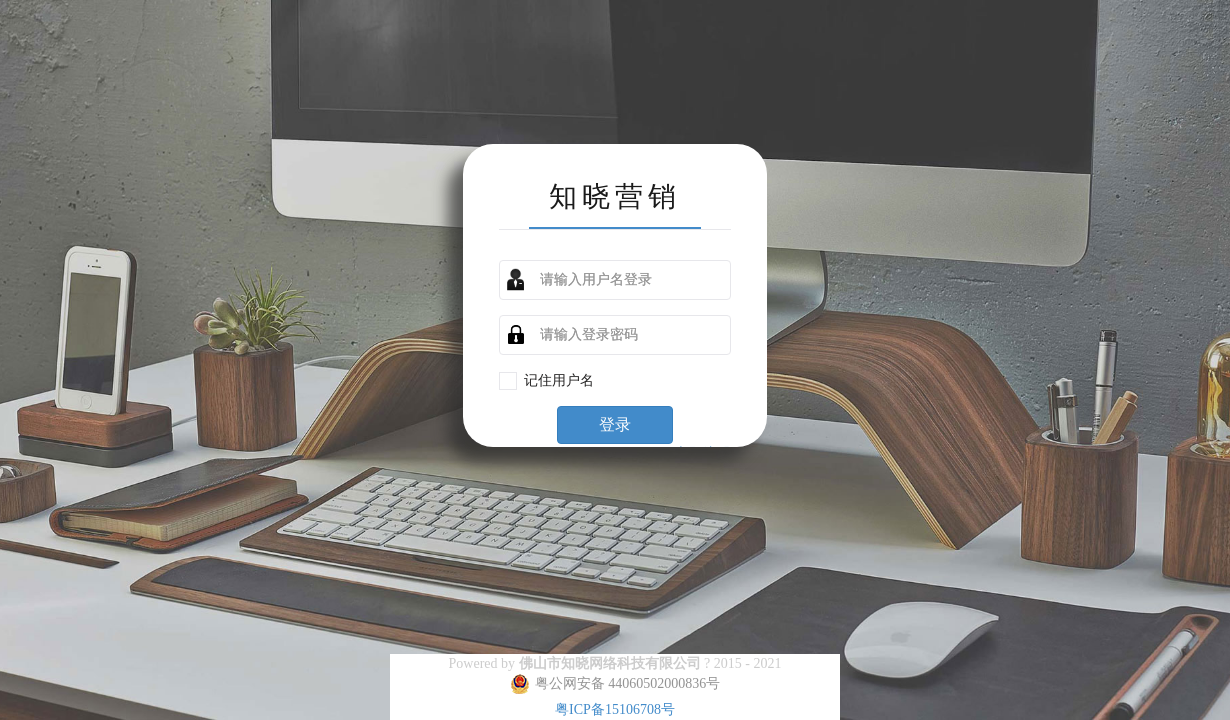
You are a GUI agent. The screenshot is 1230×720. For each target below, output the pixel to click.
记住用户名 (566, 379)
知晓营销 (615, 194)
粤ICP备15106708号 (615, 709)
